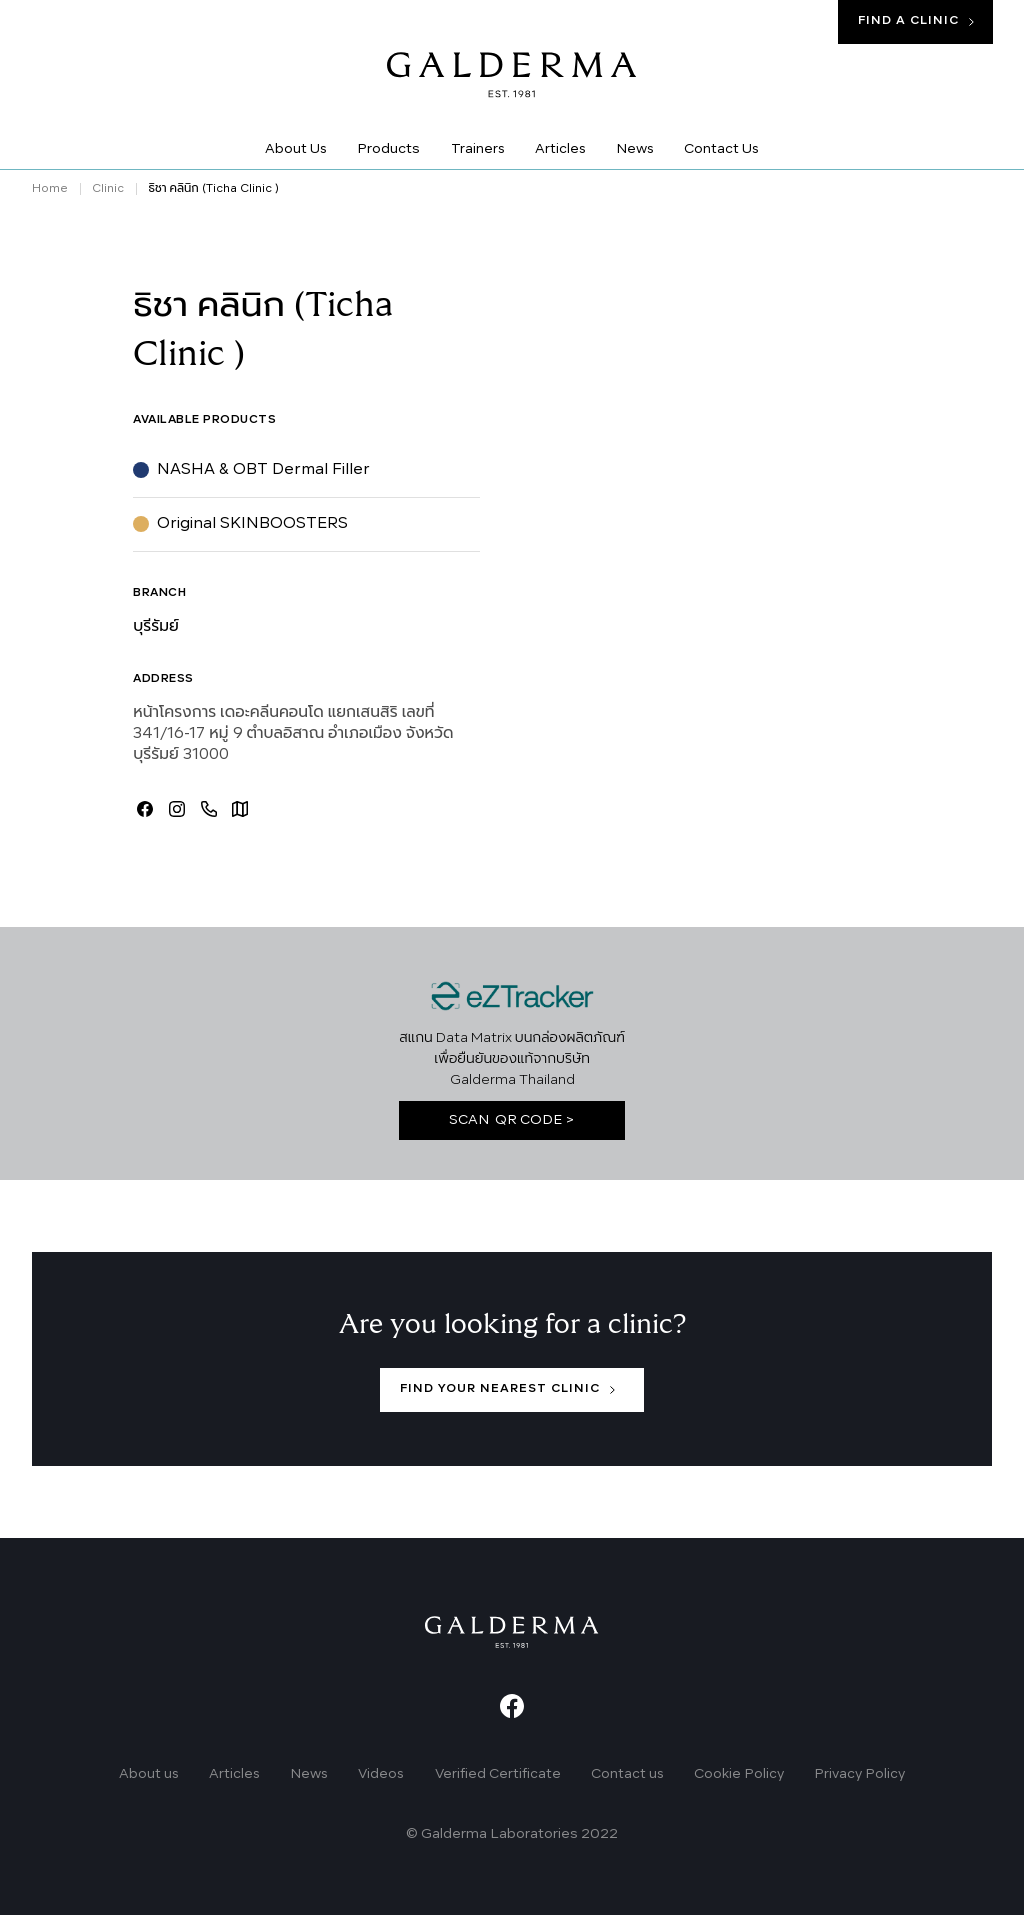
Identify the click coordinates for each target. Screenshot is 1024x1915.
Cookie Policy (739, 1774)
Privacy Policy (859, 1774)
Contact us (627, 1774)
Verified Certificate (498, 1774)
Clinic (108, 189)
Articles (234, 1774)
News (309, 1774)
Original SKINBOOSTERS (252, 524)
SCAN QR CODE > (512, 1120)
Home (50, 189)
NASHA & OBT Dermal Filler (263, 470)
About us (149, 1774)
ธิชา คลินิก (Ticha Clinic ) (213, 189)
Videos (381, 1774)
